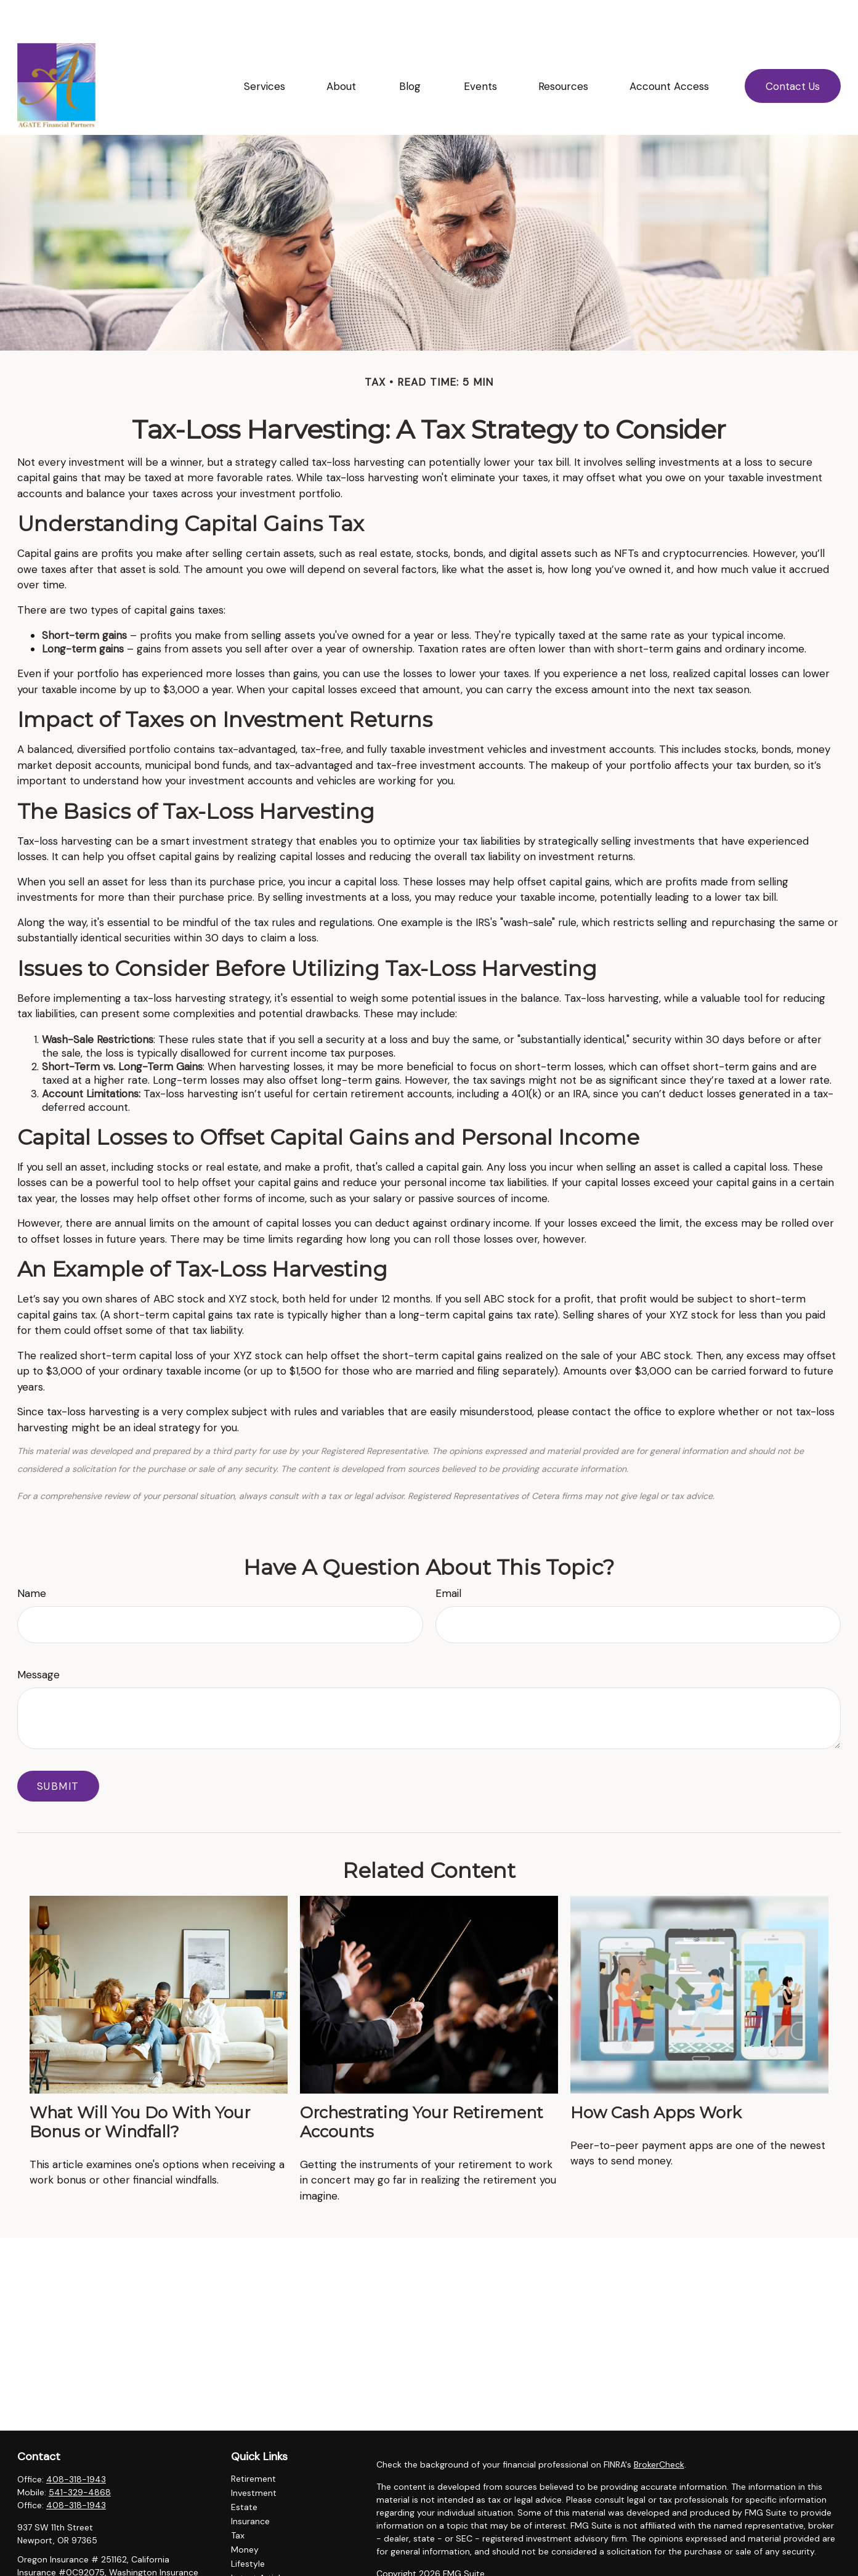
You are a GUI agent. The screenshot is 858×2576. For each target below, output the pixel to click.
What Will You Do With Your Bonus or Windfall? (140, 2085)
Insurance (250, 2484)
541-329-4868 (80, 2455)
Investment (254, 2455)
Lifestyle (248, 2526)
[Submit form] (58, 1749)
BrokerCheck (659, 2427)
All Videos (250, 2555)
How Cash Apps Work (656, 2075)
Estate (244, 2470)
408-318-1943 (76, 2442)
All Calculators (260, 2569)
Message (38, 1637)
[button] (264, 49)
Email (448, 1556)
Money (245, 2512)
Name (31, 1556)
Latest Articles (260, 2540)
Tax (238, 2498)
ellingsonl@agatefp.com (66, 2569)
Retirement (253, 2441)
